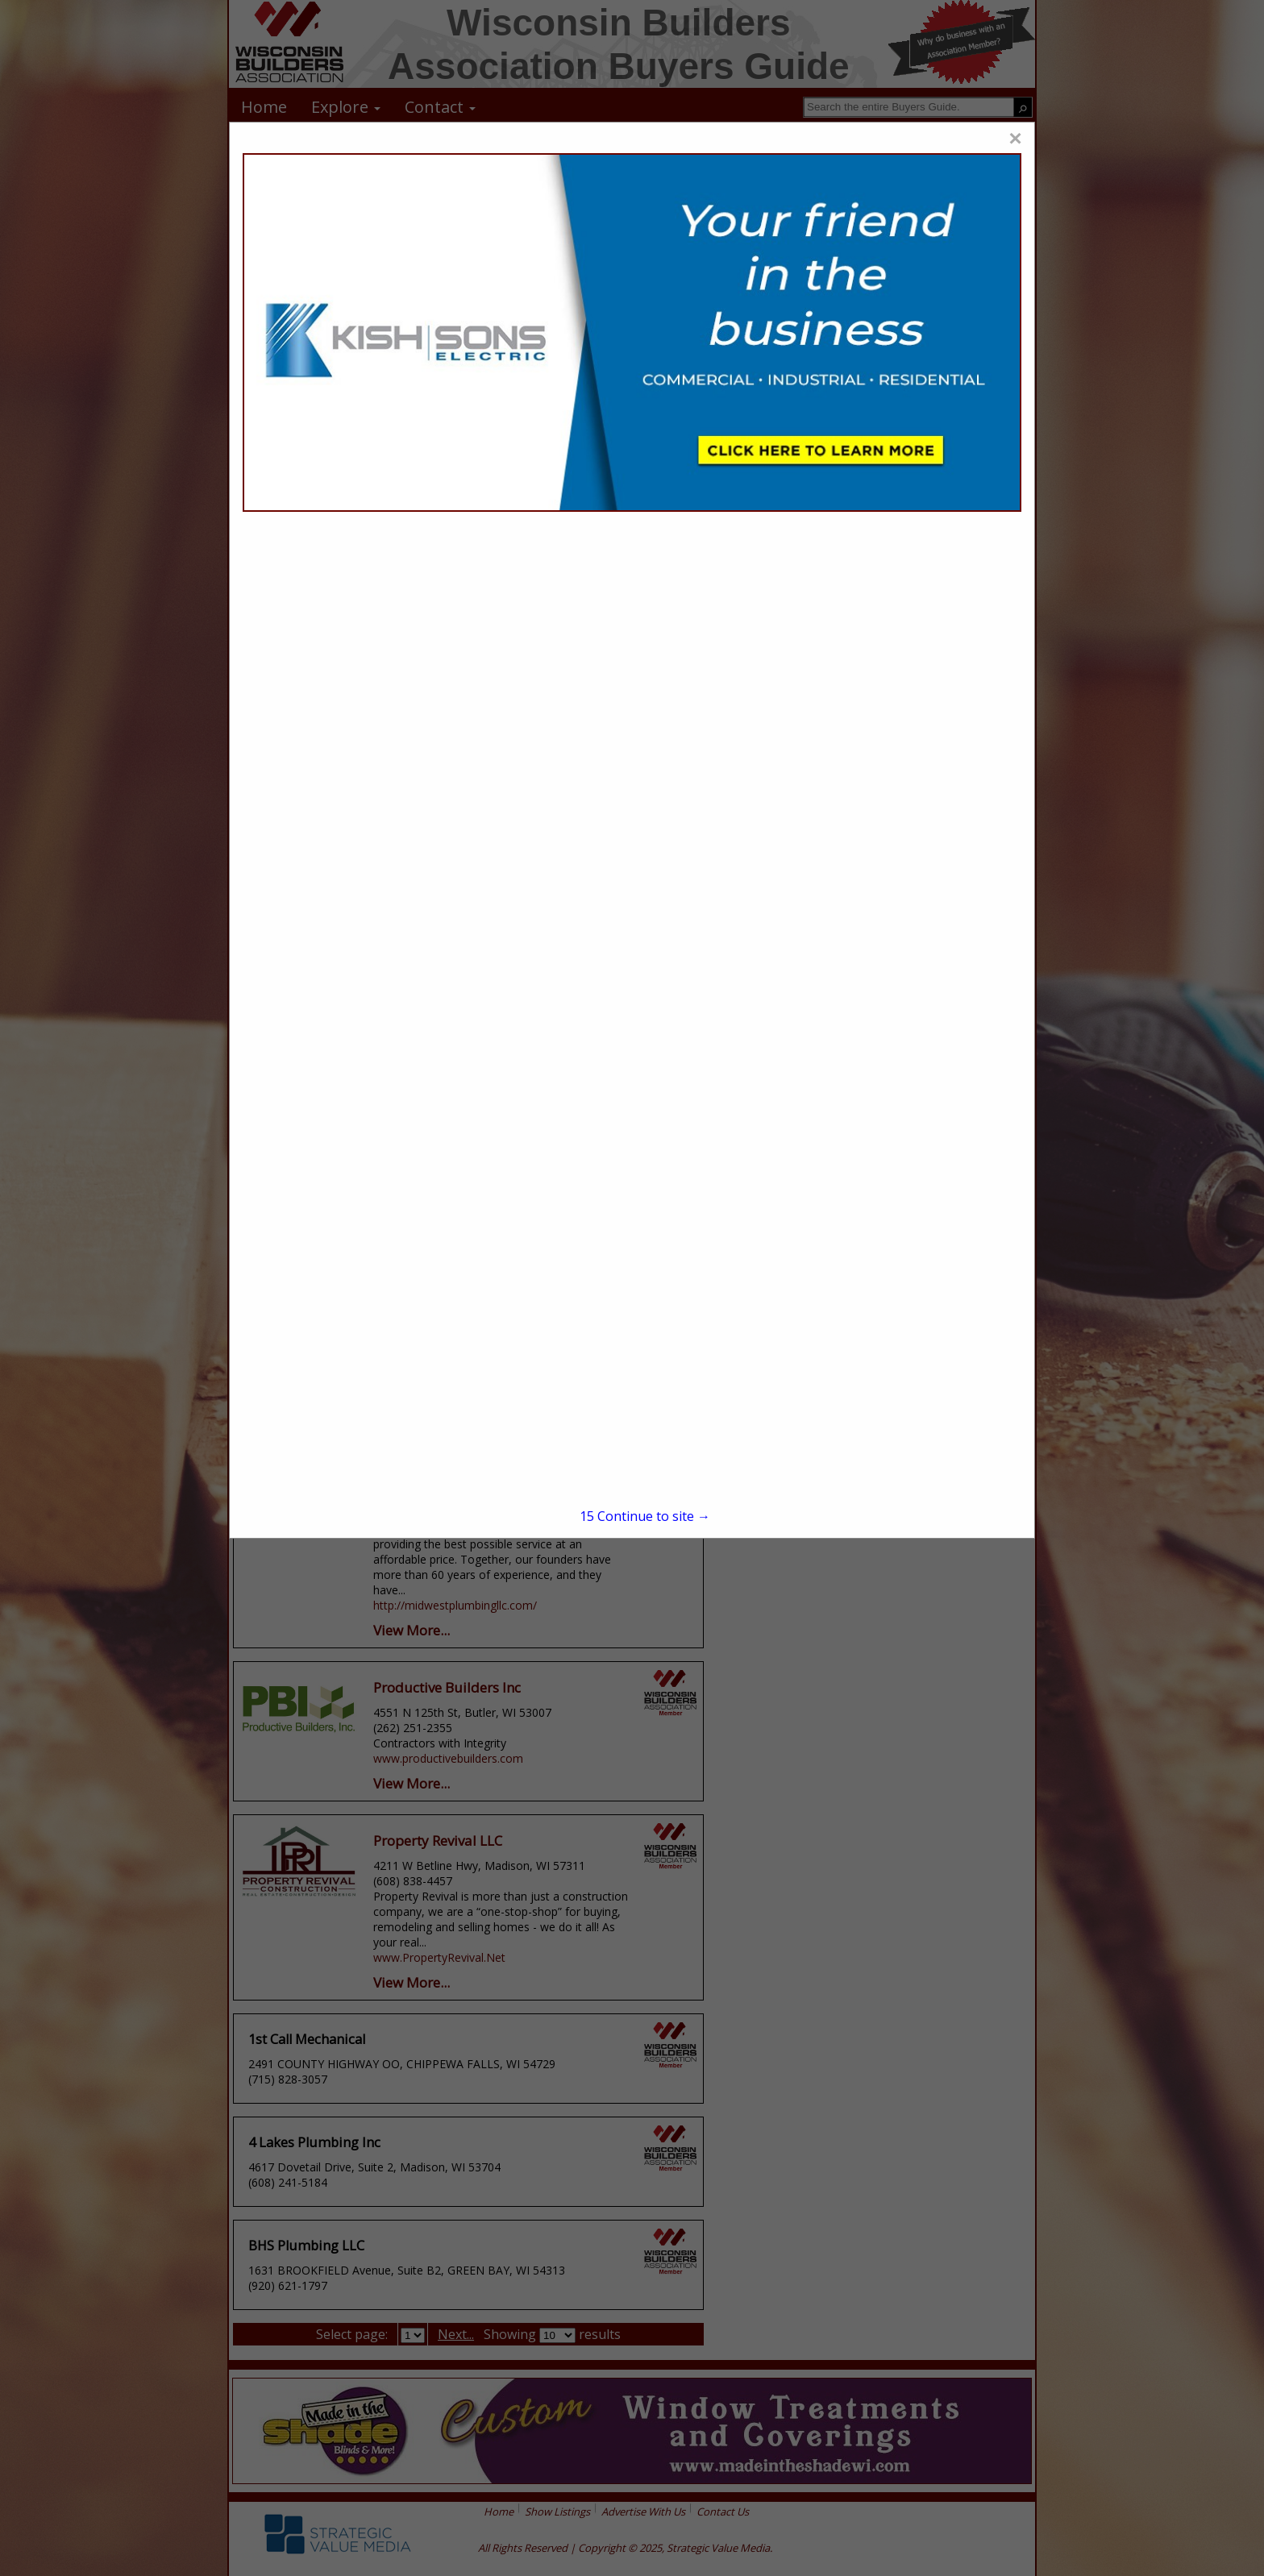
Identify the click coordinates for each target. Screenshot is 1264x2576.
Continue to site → (645, 1516)
